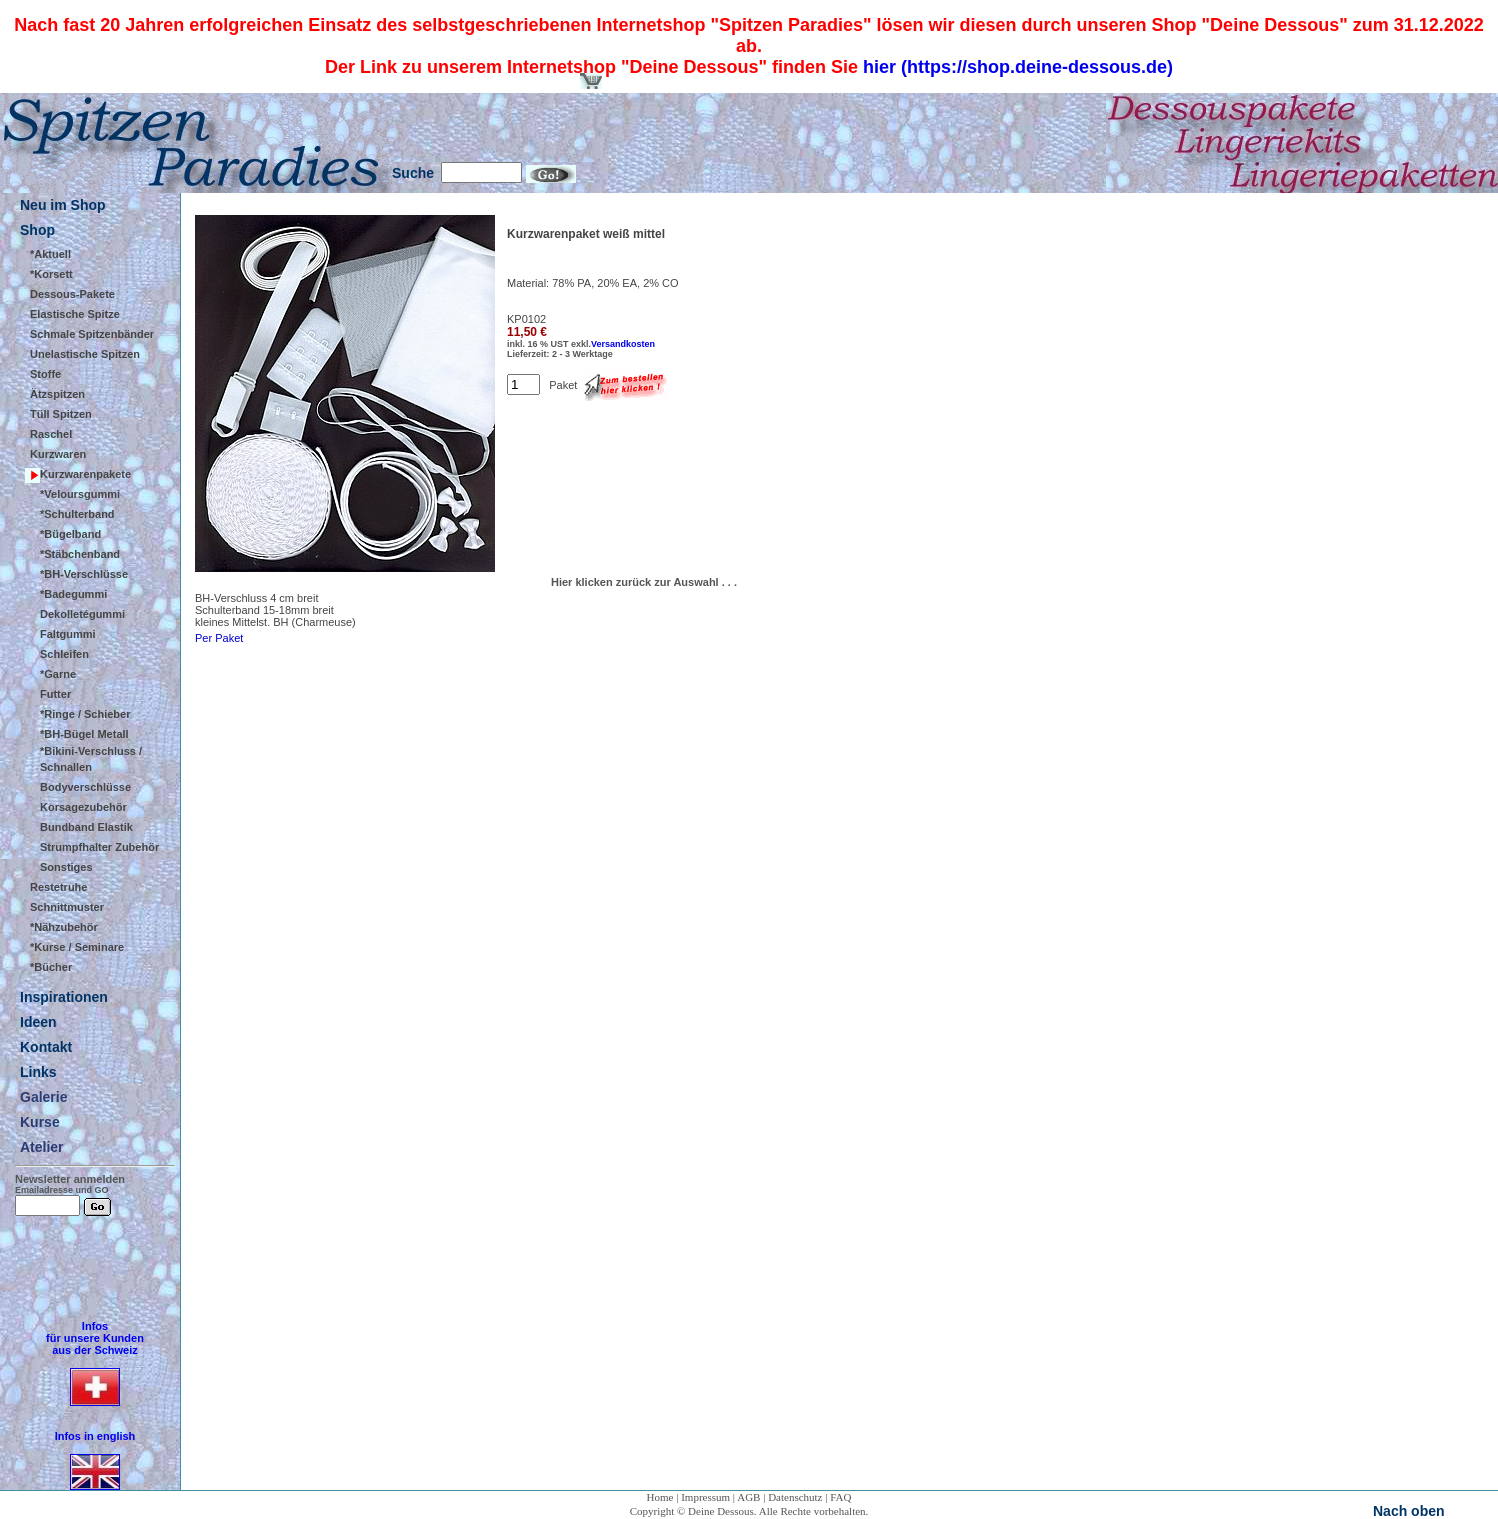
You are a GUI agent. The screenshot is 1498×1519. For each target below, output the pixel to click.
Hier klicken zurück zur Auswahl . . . (644, 582)
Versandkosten (623, 344)
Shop (37, 230)
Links (38, 1072)
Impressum (705, 1497)
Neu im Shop (63, 205)
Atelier (42, 1147)
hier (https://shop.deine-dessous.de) (1018, 67)
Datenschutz (795, 1497)
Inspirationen (64, 997)
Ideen (38, 1022)
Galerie (43, 1097)
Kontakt (46, 1047)
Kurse (40, 1122)
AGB (748, 1497)
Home (660, 1497)
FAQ (840, 1497)
